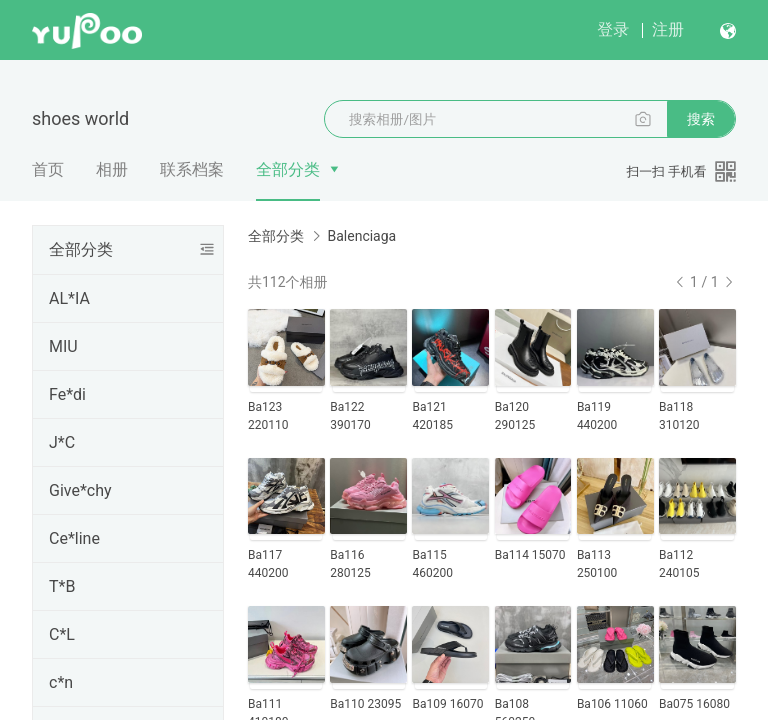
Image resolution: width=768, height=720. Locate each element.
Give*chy (80, 490)
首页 (48, 169)
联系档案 (192, 169)
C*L (62, 634)
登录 (613, 29)
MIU (63, 346)
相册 (112, 169)
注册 (668, 29)
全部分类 (288, 169)
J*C (62, 442)
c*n (61, 682)
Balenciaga (361, 236)
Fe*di (67, 394)
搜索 (701, 119)
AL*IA (69, 298)
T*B (62, 586)
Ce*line (74, 538)
